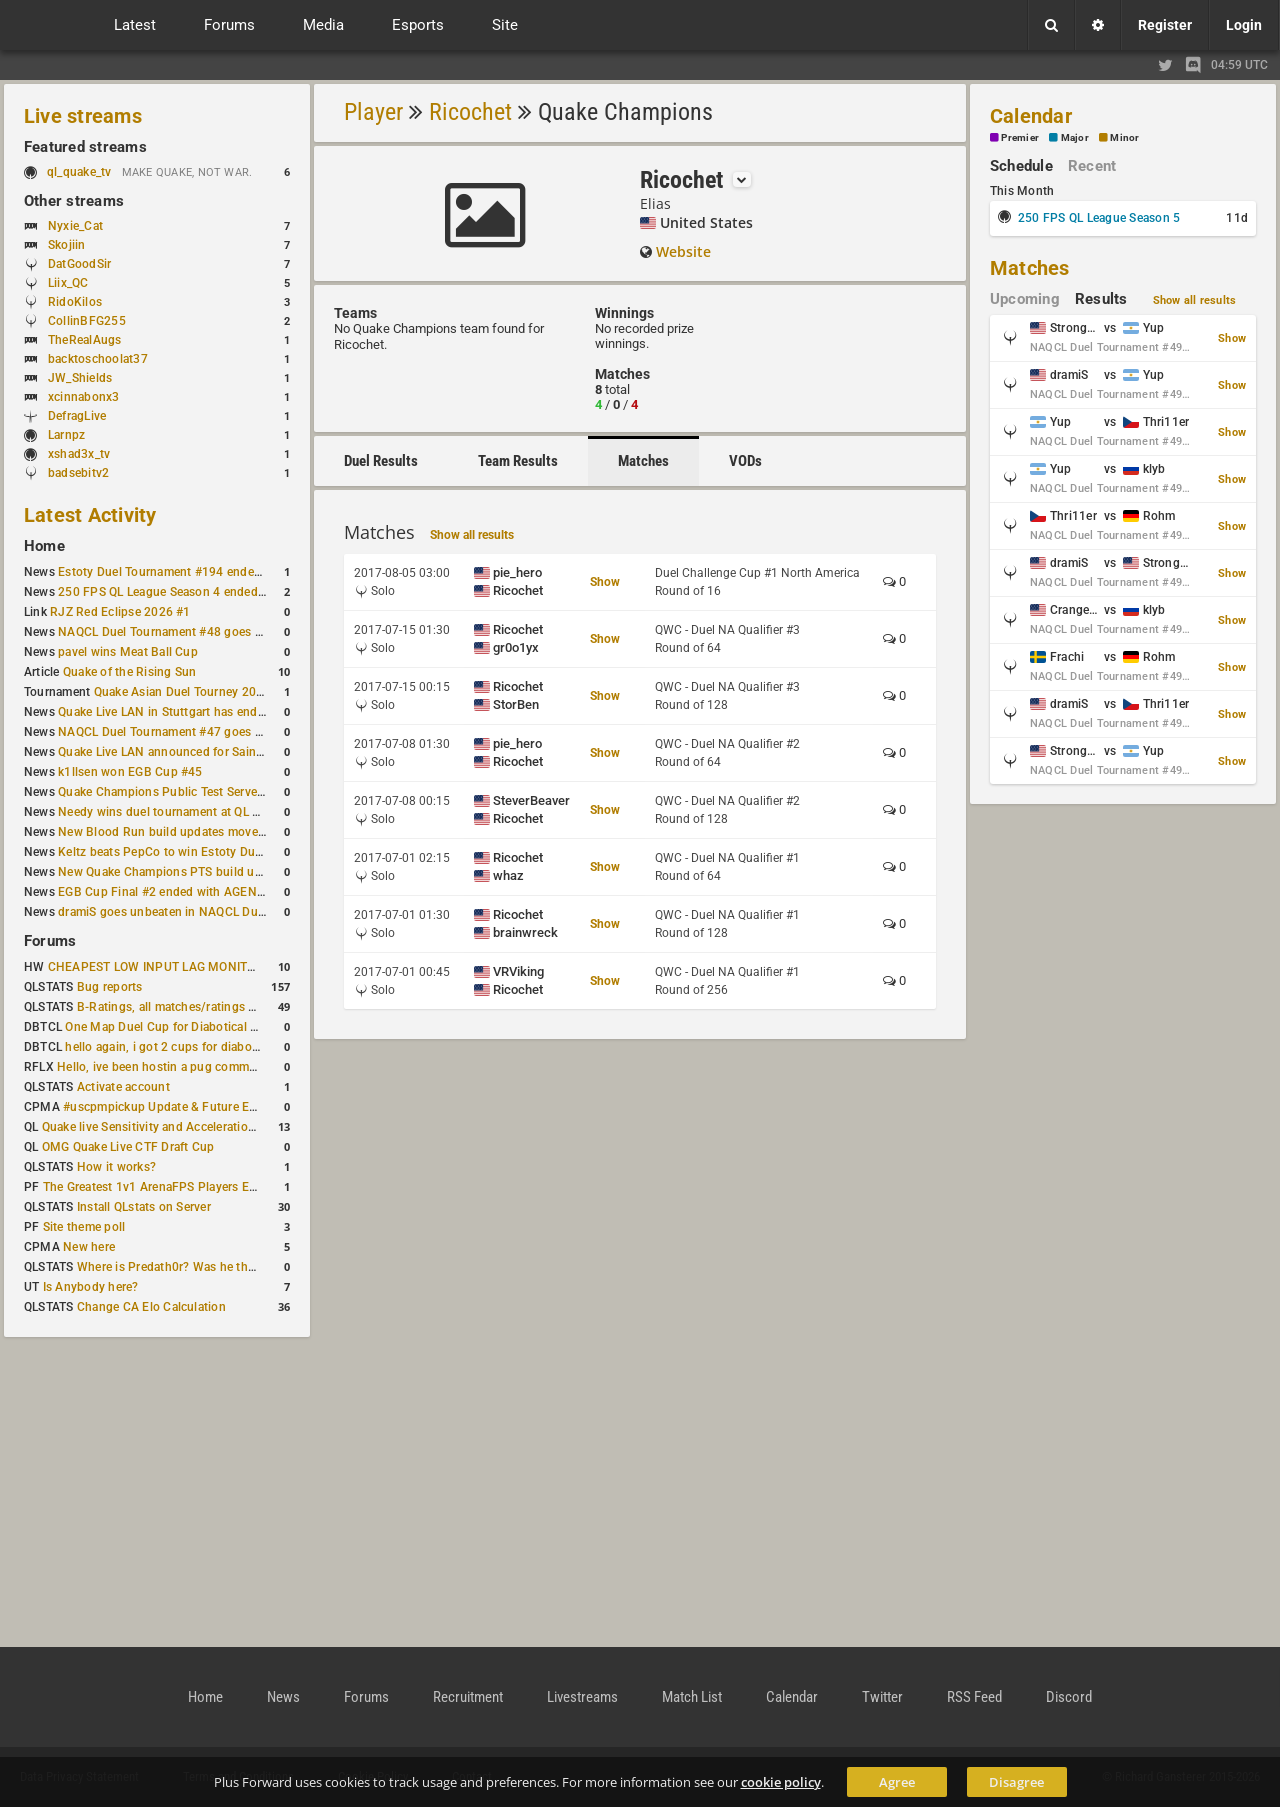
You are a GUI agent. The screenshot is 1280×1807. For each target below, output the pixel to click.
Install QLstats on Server (144, 1207)
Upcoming (1025, 299)
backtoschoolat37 (98, 359)
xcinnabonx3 (84, 397)
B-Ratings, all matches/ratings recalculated (196, 1007)
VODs (745, 461)
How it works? (116, 1167)
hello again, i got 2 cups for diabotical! (171, 1047)
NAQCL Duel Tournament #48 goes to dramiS (183, 632)
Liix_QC (68, 283)
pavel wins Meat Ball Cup (128, 652)
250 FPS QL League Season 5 (1099, 218)
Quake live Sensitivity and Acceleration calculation (180, 1127)
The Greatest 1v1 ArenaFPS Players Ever (154, 1187)
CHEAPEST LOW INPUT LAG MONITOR (156, 967)
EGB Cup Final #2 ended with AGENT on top (181, 892)
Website (683, 251)
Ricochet (470, 112)
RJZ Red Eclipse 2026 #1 (120, 612)
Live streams (83, 116)
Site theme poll (84, 1227)
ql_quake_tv (79, 172)
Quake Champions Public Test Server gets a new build (206, 792)
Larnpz (66, 435)
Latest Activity (90, 515)
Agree (897, 1782)
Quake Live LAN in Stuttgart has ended (164, 712)
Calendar (1031, 116)
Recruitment (468, 1697)
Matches (643, 461)
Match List (692, 1697)
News (283, 1697)
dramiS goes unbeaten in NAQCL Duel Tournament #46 (210, 912)
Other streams (74, 201)
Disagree (1016, 1782)
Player (373, 112)
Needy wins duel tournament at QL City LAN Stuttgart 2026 (221, 812)
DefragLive (77, 416)
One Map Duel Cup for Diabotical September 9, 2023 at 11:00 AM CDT (259, 1027)
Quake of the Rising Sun (130, 672)
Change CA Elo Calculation (151, 1307)
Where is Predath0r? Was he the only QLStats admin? (224, 1267)
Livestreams (582, 1697)
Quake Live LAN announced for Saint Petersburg (191, 752)
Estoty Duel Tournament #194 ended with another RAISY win (226, 572)
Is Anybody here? (91, 1287)
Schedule (1021, 166)
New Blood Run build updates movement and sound (203, 832)
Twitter (882, 1697)
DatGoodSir (79, 264)
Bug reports (110, 987)
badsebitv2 (78, 473)
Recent (1092, 166)
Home (44, 546)
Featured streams (85, 147)
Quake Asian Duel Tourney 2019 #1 (191, 692)
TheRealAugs (85, 340)
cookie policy (781, 1782)
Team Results (518, 461)
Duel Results (381, 461)
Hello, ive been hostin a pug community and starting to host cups (238, 1067)
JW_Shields (80, 378)
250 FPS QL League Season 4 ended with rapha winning (212, 592)
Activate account (123, 1087)
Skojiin (67, 245)
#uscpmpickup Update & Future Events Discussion (203, 1107)
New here (89, 1247)
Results (1101, 299)
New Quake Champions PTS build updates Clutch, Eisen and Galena (245, 872)
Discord (1069, 1697)
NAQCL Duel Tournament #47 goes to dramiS (183, 732)
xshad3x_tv (79, 454)
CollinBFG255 (87, 321)
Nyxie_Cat (75, 226)
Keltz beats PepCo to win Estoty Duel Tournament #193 (212, 852)
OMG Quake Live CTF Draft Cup (128, 1147)
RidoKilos (75, 302)
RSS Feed (974, 1697)
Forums (50, 941)
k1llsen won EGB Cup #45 (130, 772)
